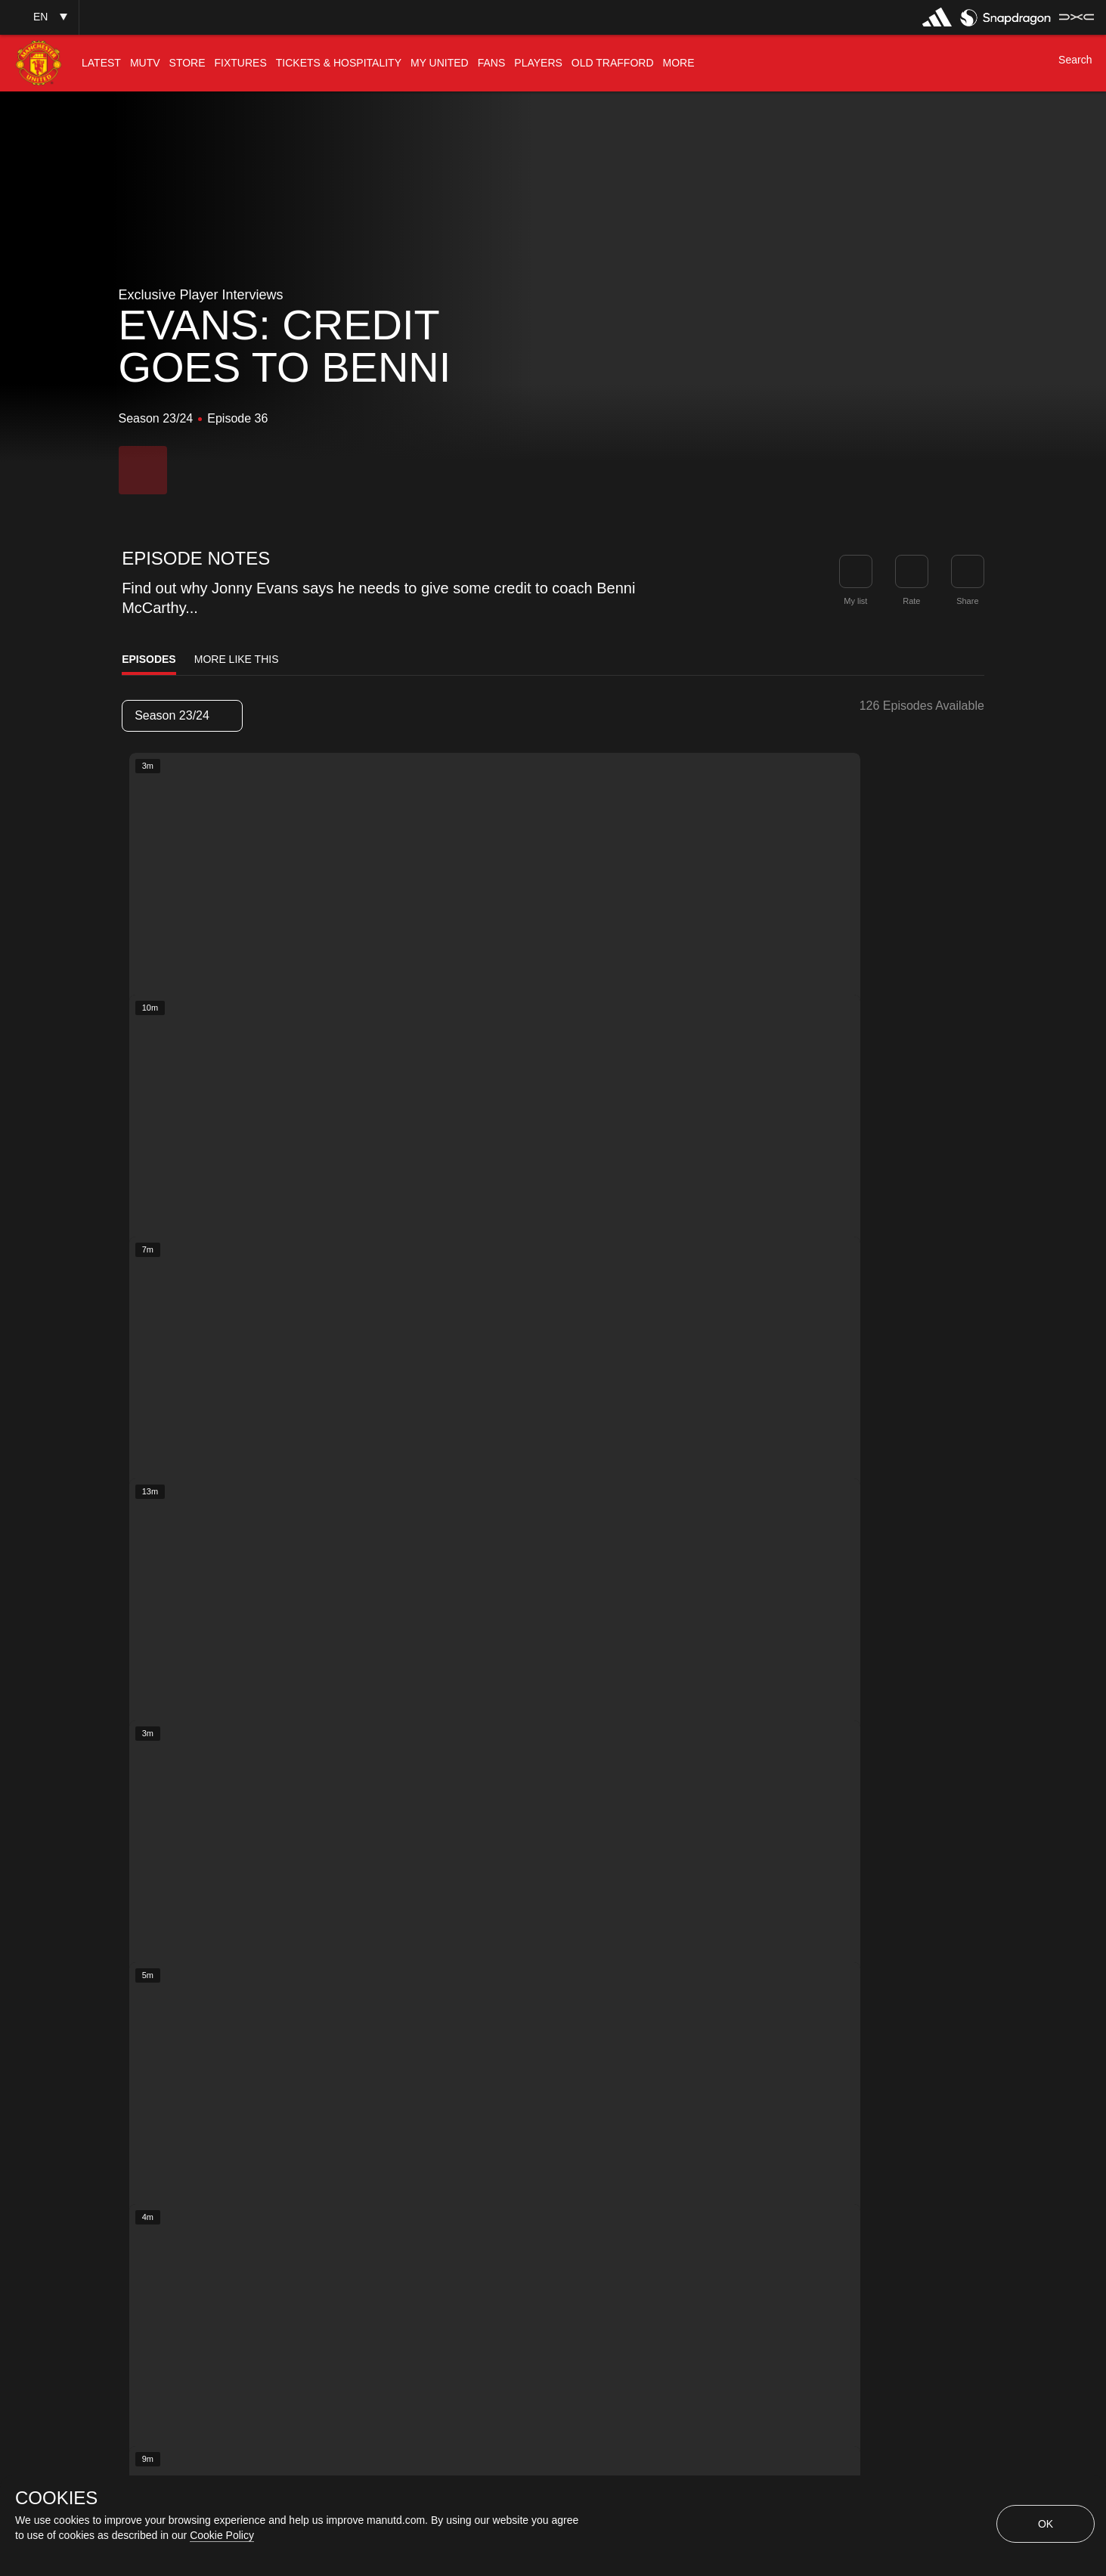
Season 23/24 (181, 715)
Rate (911, 600)
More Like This (236, 659)
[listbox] (182, 716)
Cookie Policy (222, 2535)
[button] (39, 17)
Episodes (149, 659)
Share (967, 600)
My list (855, 600)
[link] (967, 571)
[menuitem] (101, 63)
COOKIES (56, 2498)
